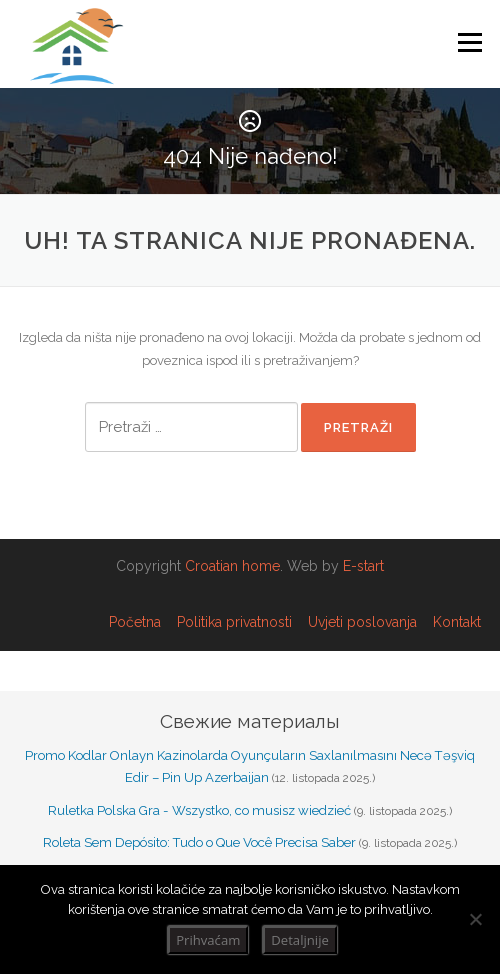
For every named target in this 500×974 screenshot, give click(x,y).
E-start (363, 566)
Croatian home (232, 566)
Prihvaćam (208, 940)
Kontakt (457, 622)
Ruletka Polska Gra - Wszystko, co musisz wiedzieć (199, 810)
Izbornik (469, 42)
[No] (475, 919)
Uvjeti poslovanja (362, 622)
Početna (135, 622)
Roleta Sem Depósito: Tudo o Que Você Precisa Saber (199, 842)
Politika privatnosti (234, 622)
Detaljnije (299, 940)
